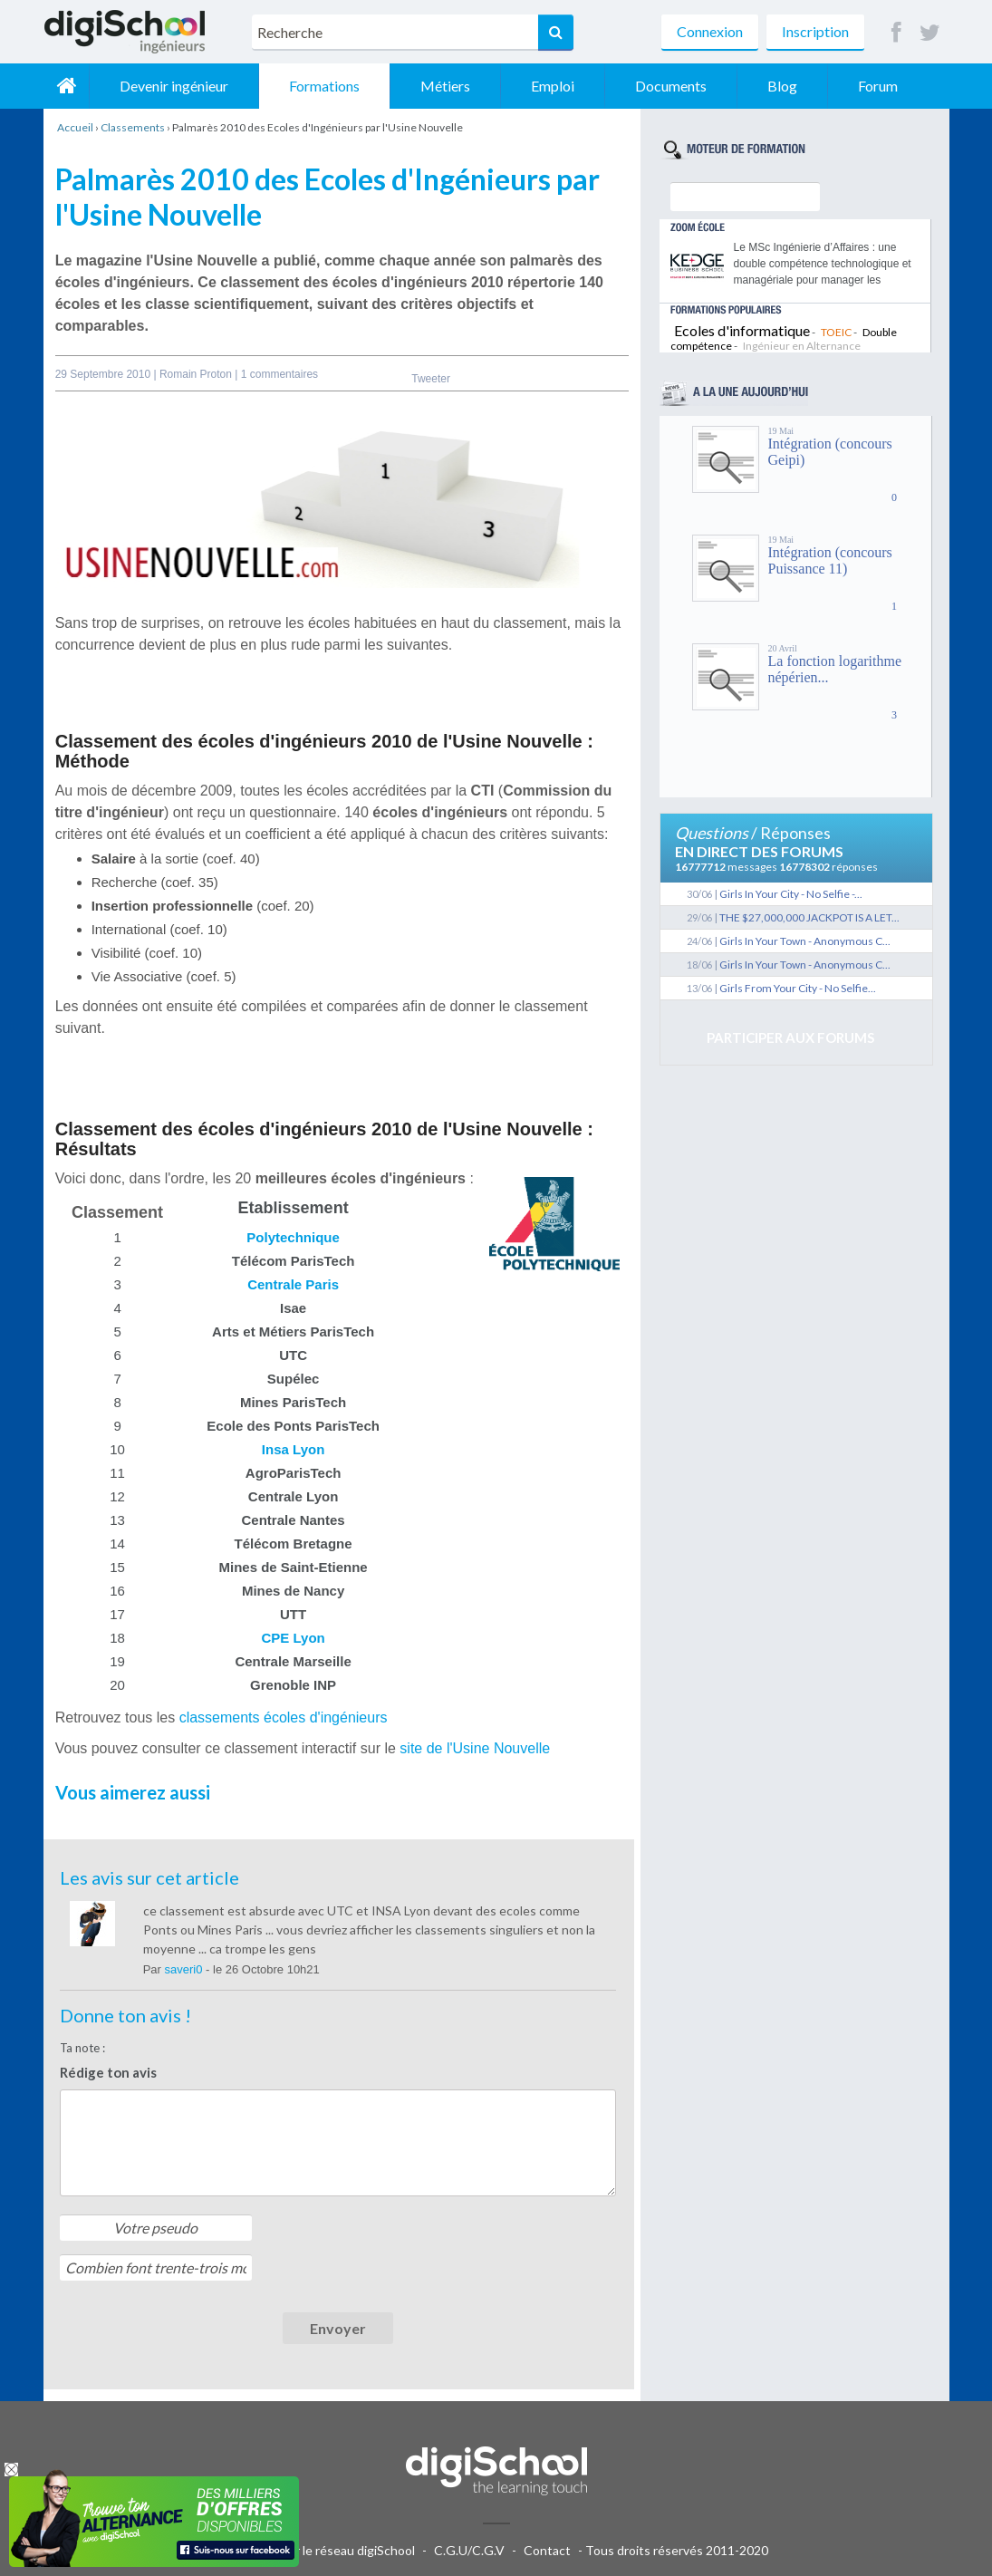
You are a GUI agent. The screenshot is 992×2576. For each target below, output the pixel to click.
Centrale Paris (293, 1284)
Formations (324, 85)
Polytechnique (293, 1237)
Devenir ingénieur (174, 85)
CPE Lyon (292, 1637)
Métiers (445, 85)
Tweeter (430, 378)
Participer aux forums (790, 1037)
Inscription (815, 31)
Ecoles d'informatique (742, 330)
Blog (782, 85)
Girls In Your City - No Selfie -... (790, 894)
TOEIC (836, 332)
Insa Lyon (293, 1449)
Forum (878, 85)
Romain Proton (197, 374)
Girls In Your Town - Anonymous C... (805, 941)
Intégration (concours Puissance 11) (830, 560)
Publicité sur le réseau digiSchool (322, 2550)
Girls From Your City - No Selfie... (797, 988)
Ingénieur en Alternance (802, 345)
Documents (671, 85)
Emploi (552, 85)
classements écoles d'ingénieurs (283, 1717)
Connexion (710, 31)
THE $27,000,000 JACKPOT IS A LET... (809, 917)
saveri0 (186, 1969)
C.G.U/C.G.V (469, 2550)
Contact (547, 2550)
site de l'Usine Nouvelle (475, 1748)
